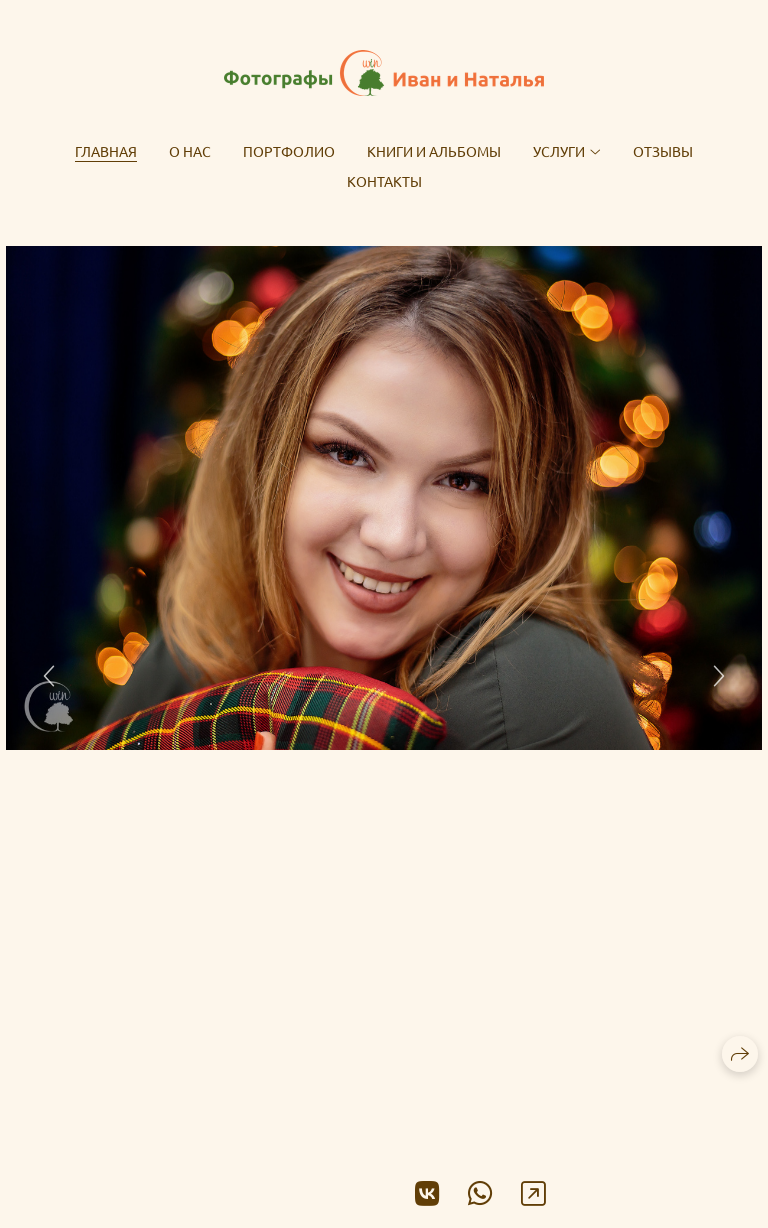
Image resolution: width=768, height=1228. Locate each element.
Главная (106, 151)
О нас (190, 151)
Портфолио (289, 151)
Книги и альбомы (434, 151)
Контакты (384, 181)
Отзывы (663, 151)
